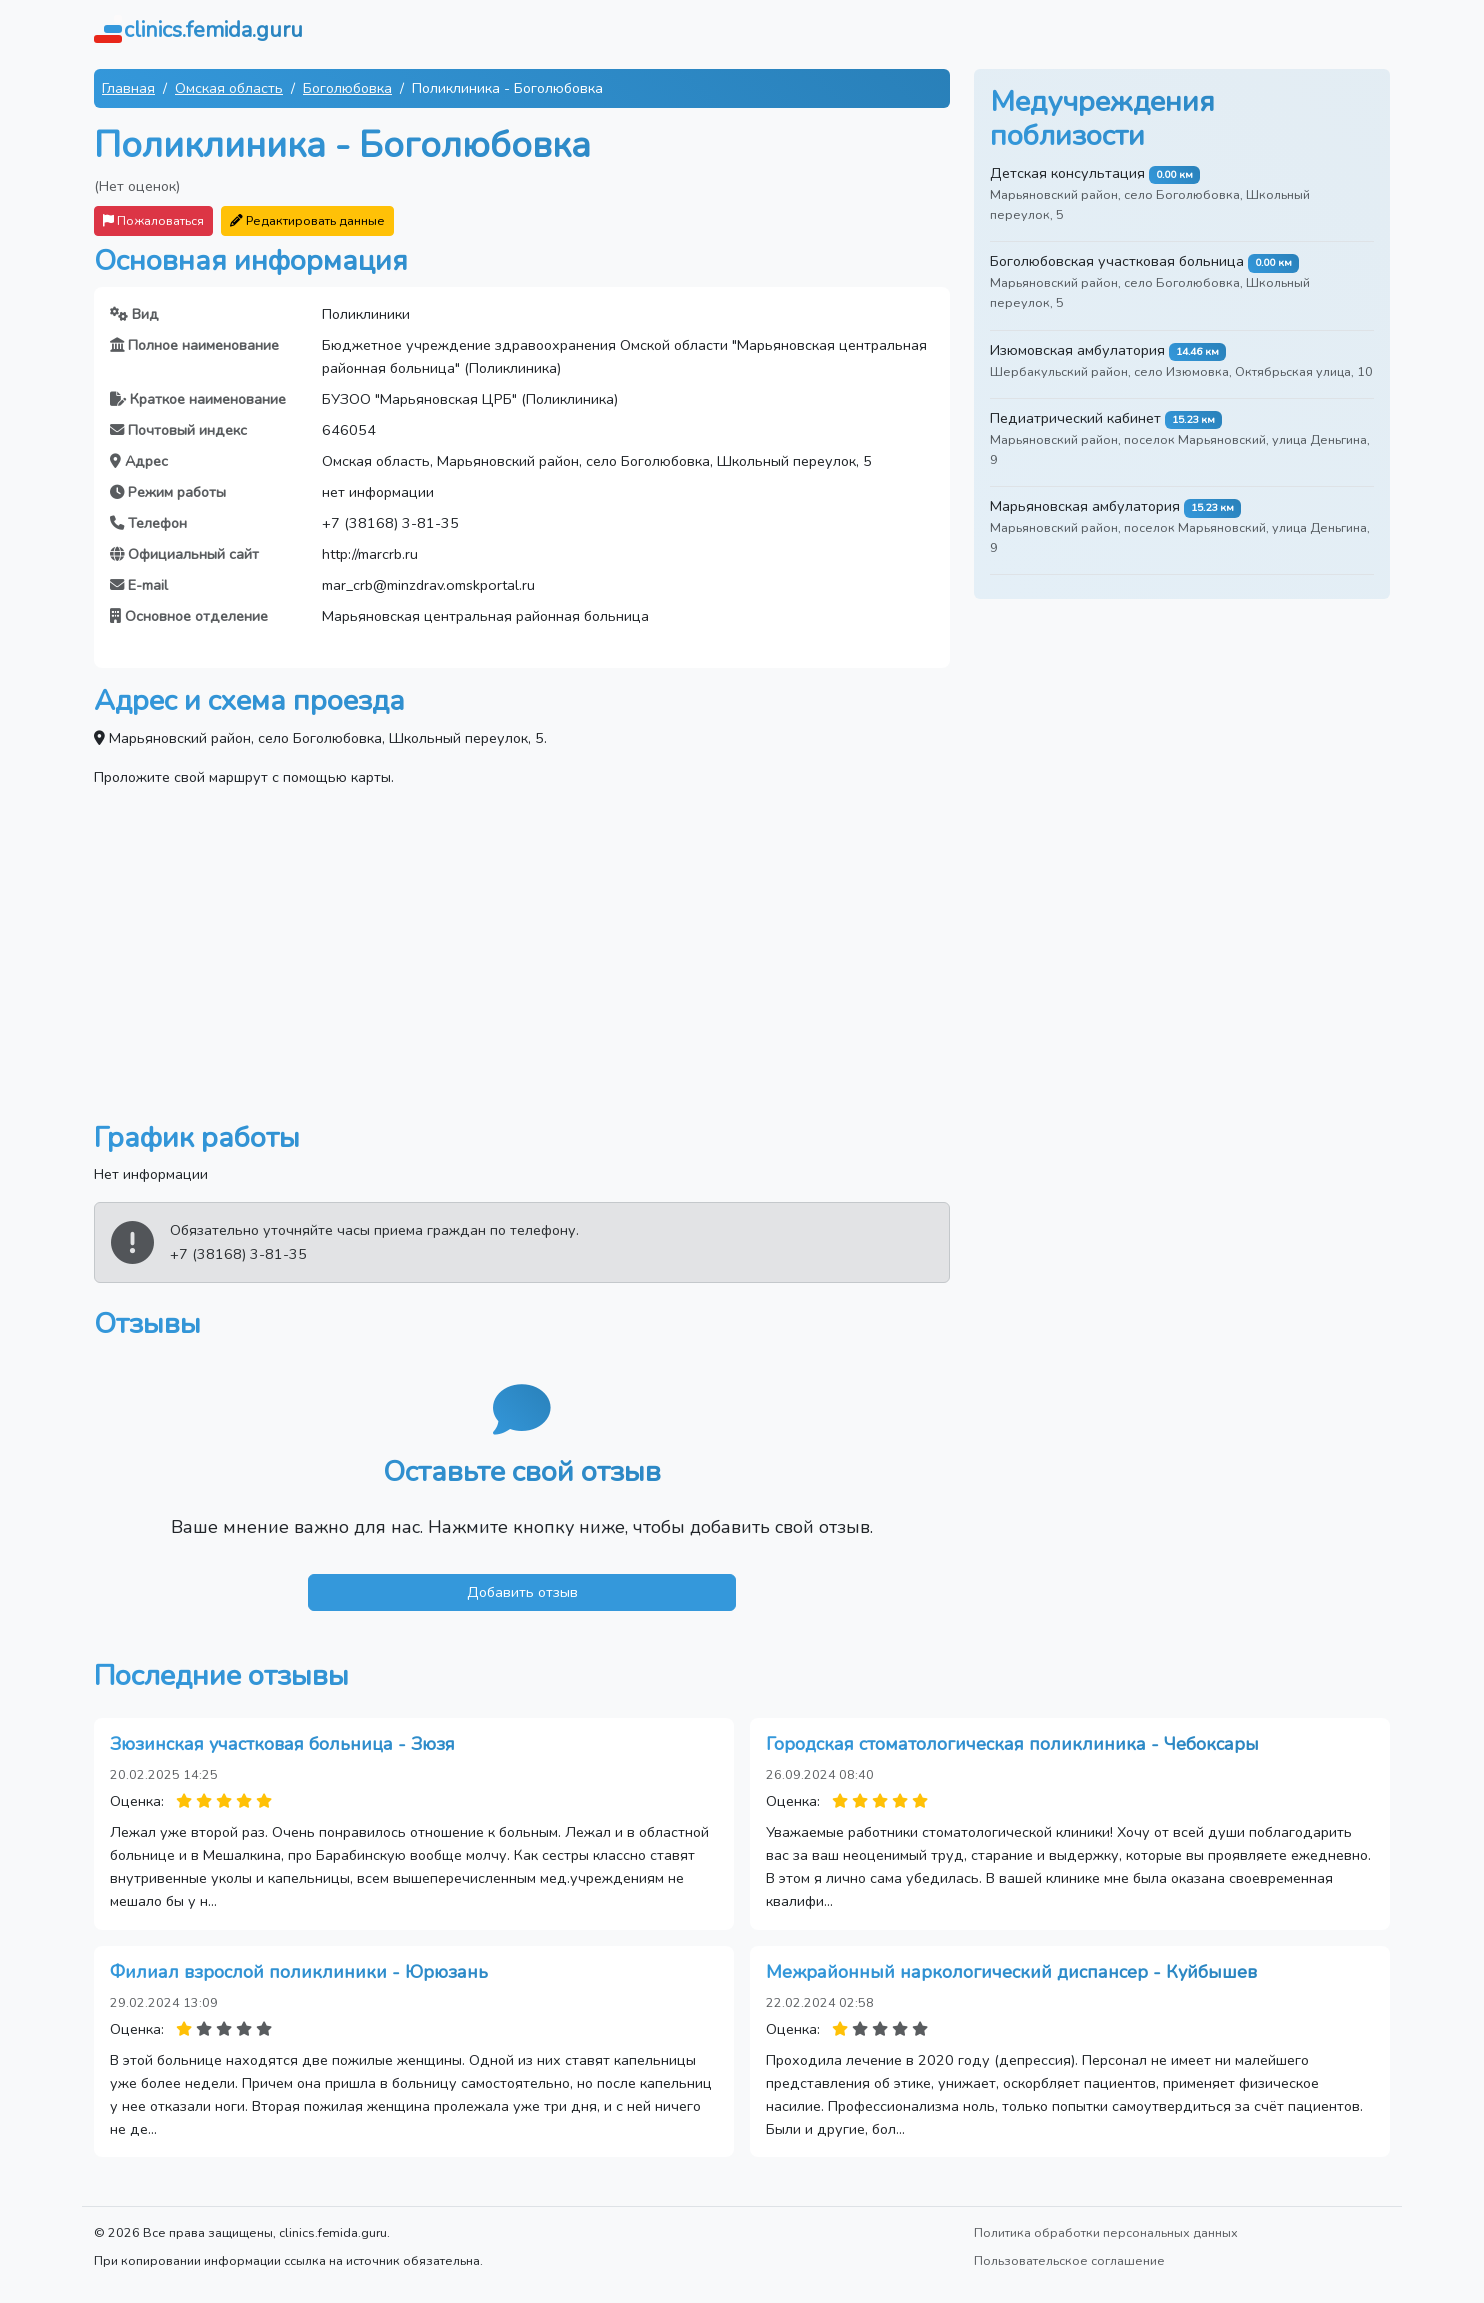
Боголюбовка (347, 88)
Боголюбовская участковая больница (1117, 261)
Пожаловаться (153, 220)
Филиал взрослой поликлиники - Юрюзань (299, 1972)
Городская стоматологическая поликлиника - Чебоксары (1012, 1744)
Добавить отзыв (522, 1592)
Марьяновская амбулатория (1085, 506)
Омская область (229, 88)
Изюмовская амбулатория (1077, 350)
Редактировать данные (307, 220)
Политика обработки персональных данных (1106, 2232)
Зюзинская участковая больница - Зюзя (282, 1744)
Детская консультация (1067, 173)
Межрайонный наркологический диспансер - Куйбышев (1011, 1972)
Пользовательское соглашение (1069, 2260)
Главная (128, 88)
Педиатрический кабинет (1075, 418)
